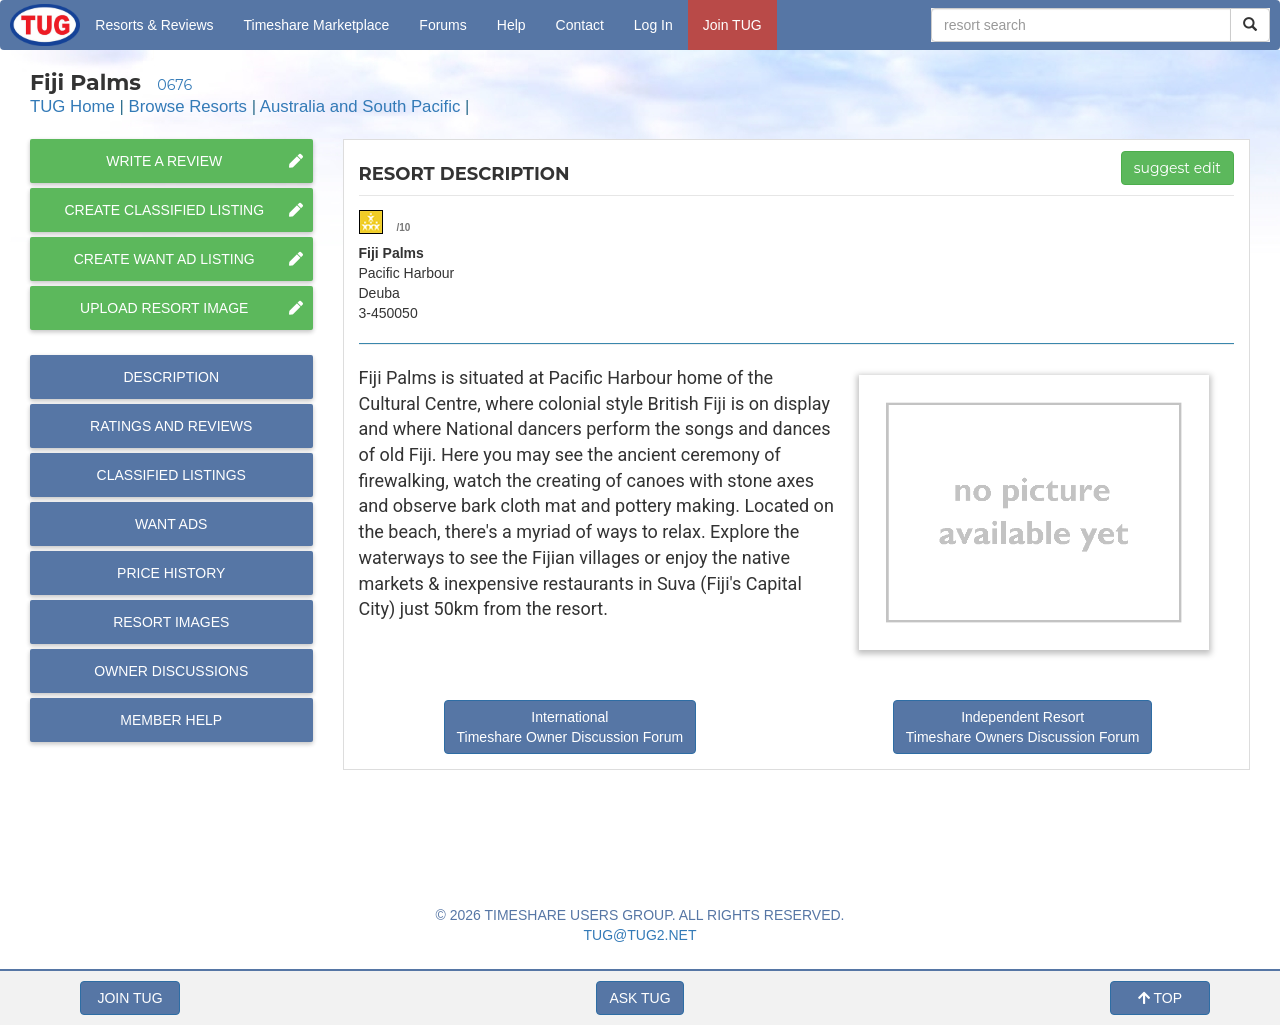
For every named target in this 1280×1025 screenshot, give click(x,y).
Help (511, 25)
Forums (442, 25)
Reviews (171, 426)
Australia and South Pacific (360, 106)
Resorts (154, 25)
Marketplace (317, 25)
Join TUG (732, 25)
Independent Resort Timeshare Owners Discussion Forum (1023, 727)
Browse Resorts (188, 106)
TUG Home (72, 106)
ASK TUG (639, 998)
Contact (580, 25)
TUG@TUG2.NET (640, 935)
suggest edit (1177, 168)
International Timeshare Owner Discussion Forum (570, 727)
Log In (653, 25)
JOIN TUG (129, 998)
